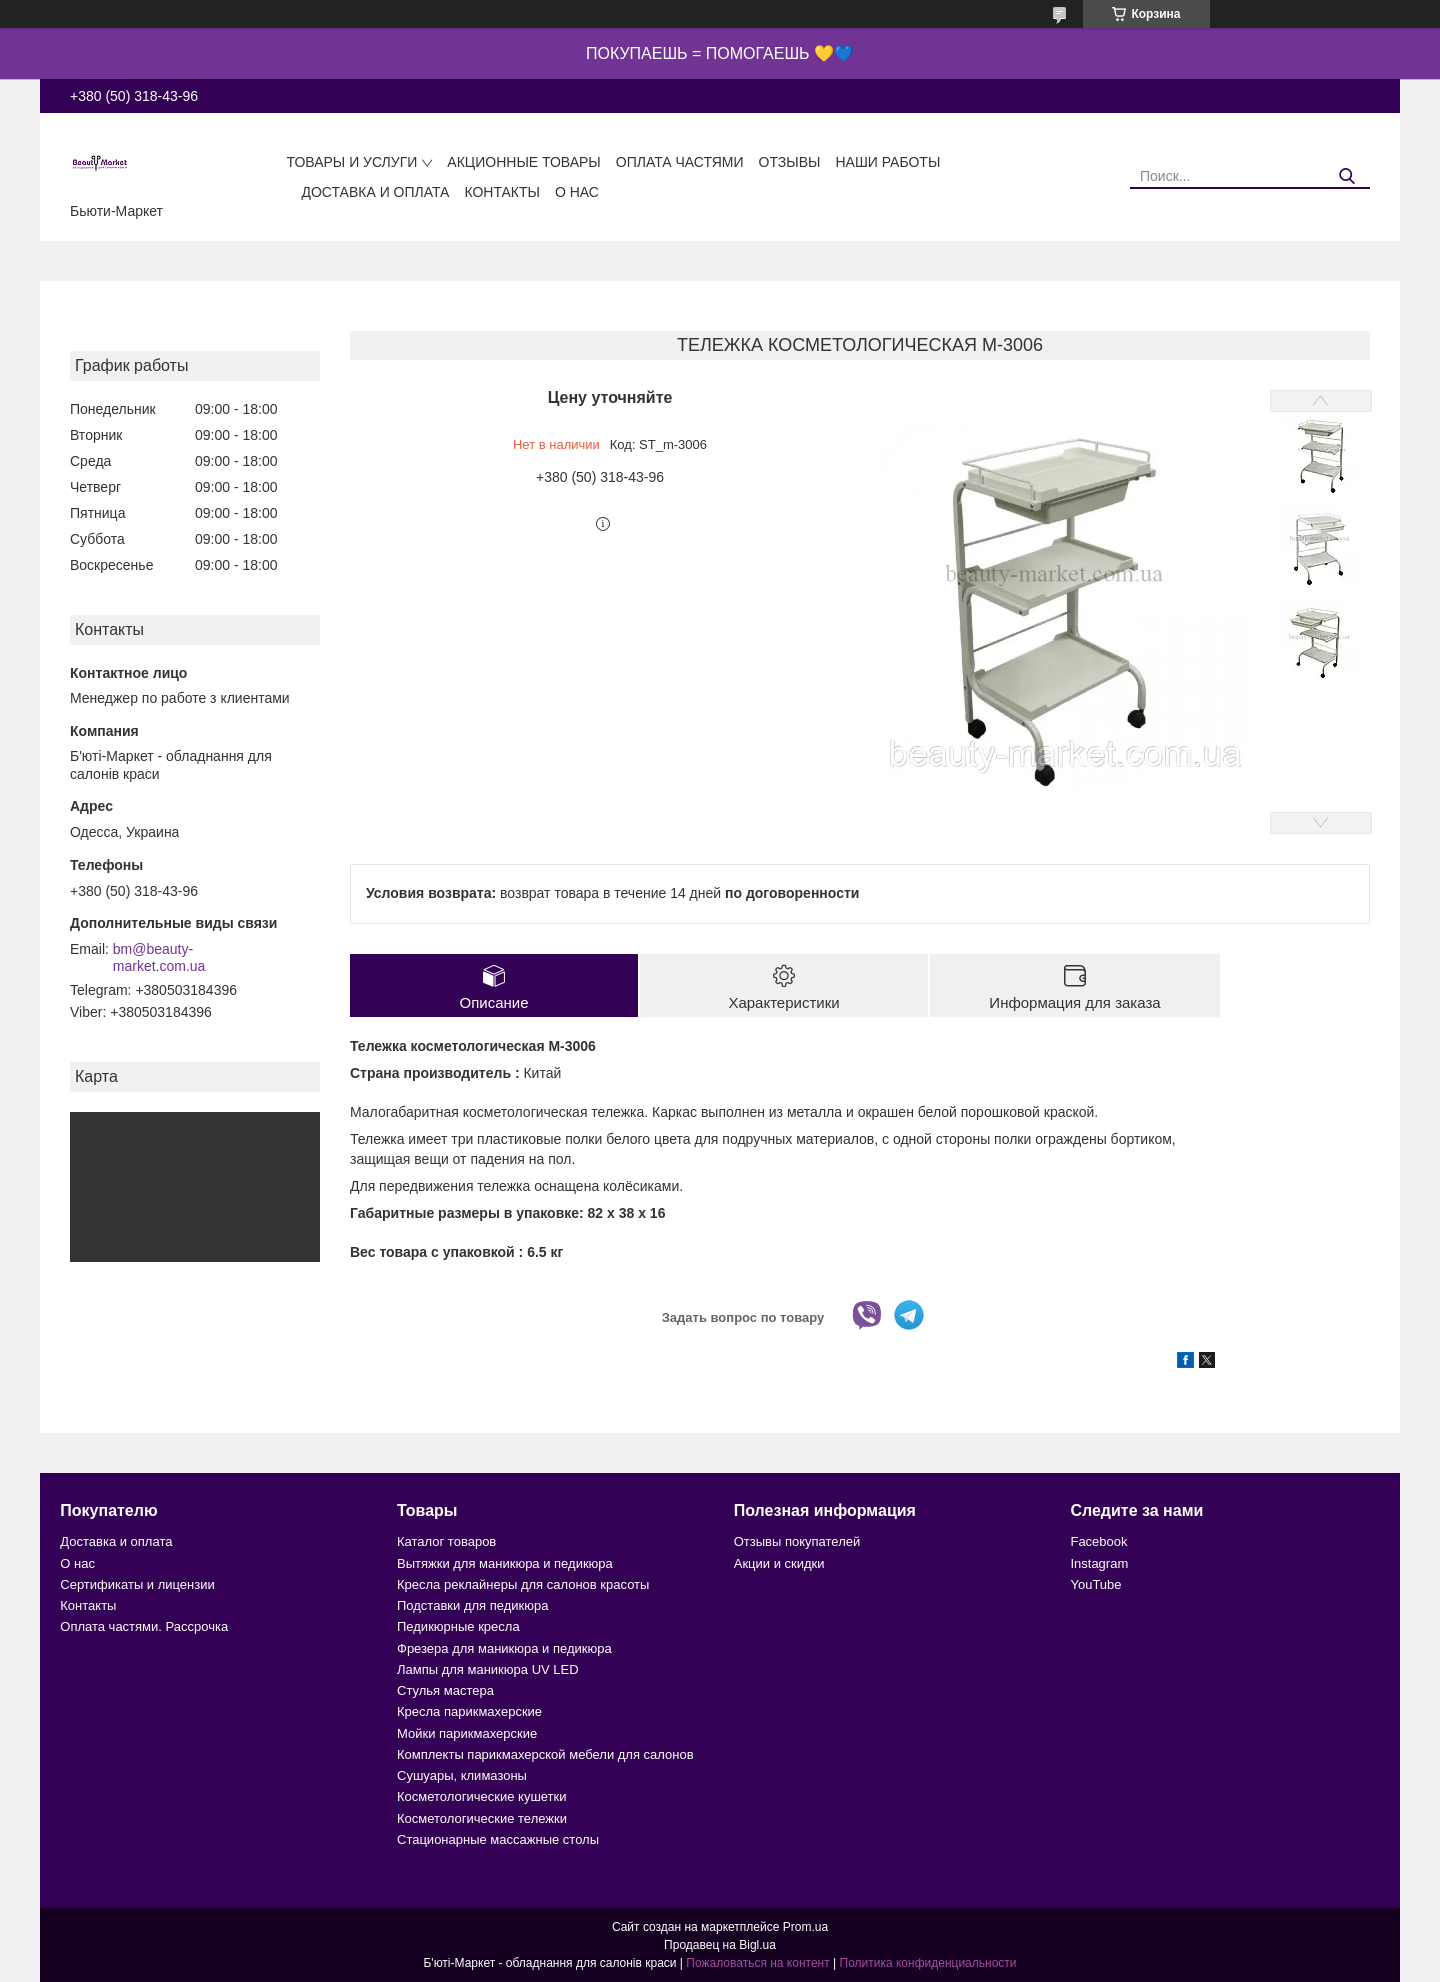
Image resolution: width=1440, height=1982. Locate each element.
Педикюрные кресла (458, 1626)
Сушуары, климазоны (462, 1775)
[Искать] (1347, 176)
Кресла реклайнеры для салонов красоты (523, 1584)
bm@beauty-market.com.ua (159, 958)
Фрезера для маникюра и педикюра (504, 1648)
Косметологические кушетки (482, 1796)
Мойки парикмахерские (467, 1733)
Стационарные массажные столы (498, 1839)
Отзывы (790, 162)
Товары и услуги (351, 162)
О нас (577, 192)
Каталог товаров (446, 1541)
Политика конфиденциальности (928, 1963)
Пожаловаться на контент (757, 1963)
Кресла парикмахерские (469, 1711)
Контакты (502, 192)
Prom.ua (805, 1927)
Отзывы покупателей (797, 1541)
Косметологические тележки (482, 1818)
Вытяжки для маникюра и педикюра (505, 1563)
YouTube (1095, 1584)
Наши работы (887, 162)
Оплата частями (680, 162)
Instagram (1099, 1563)
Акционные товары (523, 162)
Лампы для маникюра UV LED (488, 1669)
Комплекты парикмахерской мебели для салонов (545, 1754)
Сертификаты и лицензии (137, 1584)
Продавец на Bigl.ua (720, 1945)
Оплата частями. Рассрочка (144, 1626)
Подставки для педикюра (472, 1605)
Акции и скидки (779, 1563)
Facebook (1098, 1541)
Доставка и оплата (375, 192)
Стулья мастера (445, 1690)
